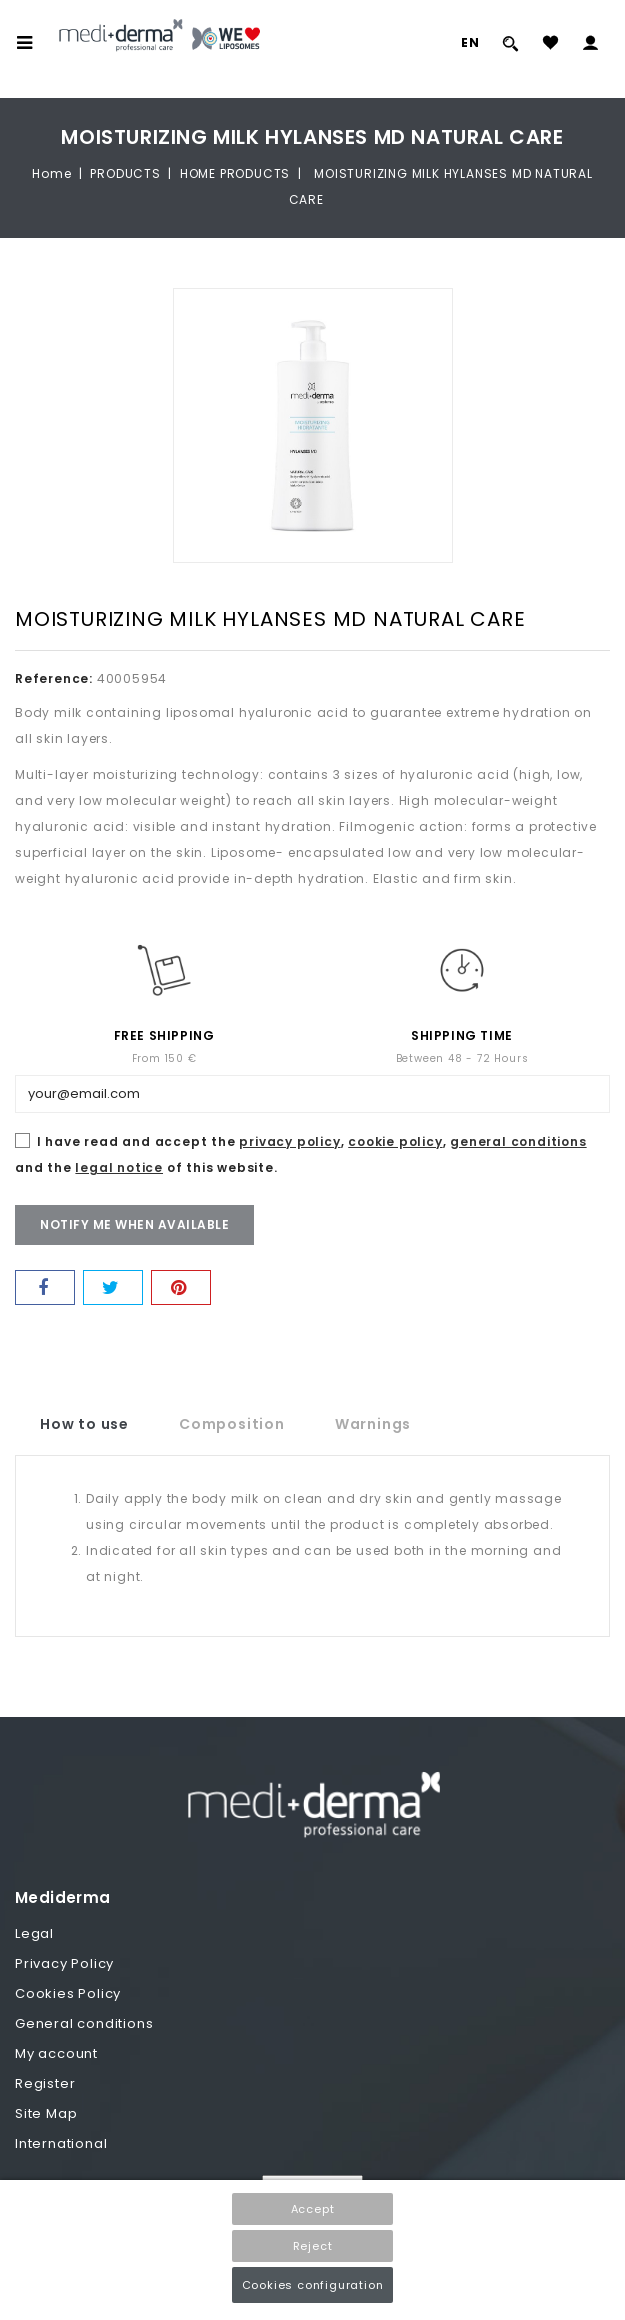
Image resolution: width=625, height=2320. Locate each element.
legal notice (119, 1167)
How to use (84, 1424)
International (61, 2143)
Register (45, 2083)
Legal (34, 1933)
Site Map (46, 2113)
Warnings (373, 1424)
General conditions (84, 2023)
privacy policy (289, 1141)
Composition (232, 1424)
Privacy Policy (64, 1963)
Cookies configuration (313, 2285)
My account (56, 2053)
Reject (313, 2246)
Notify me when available (134, 1224)
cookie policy (395, 1141)
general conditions (518, 1141)
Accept (313, 2209)
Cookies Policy (68, 1993)
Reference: (54, 678)
